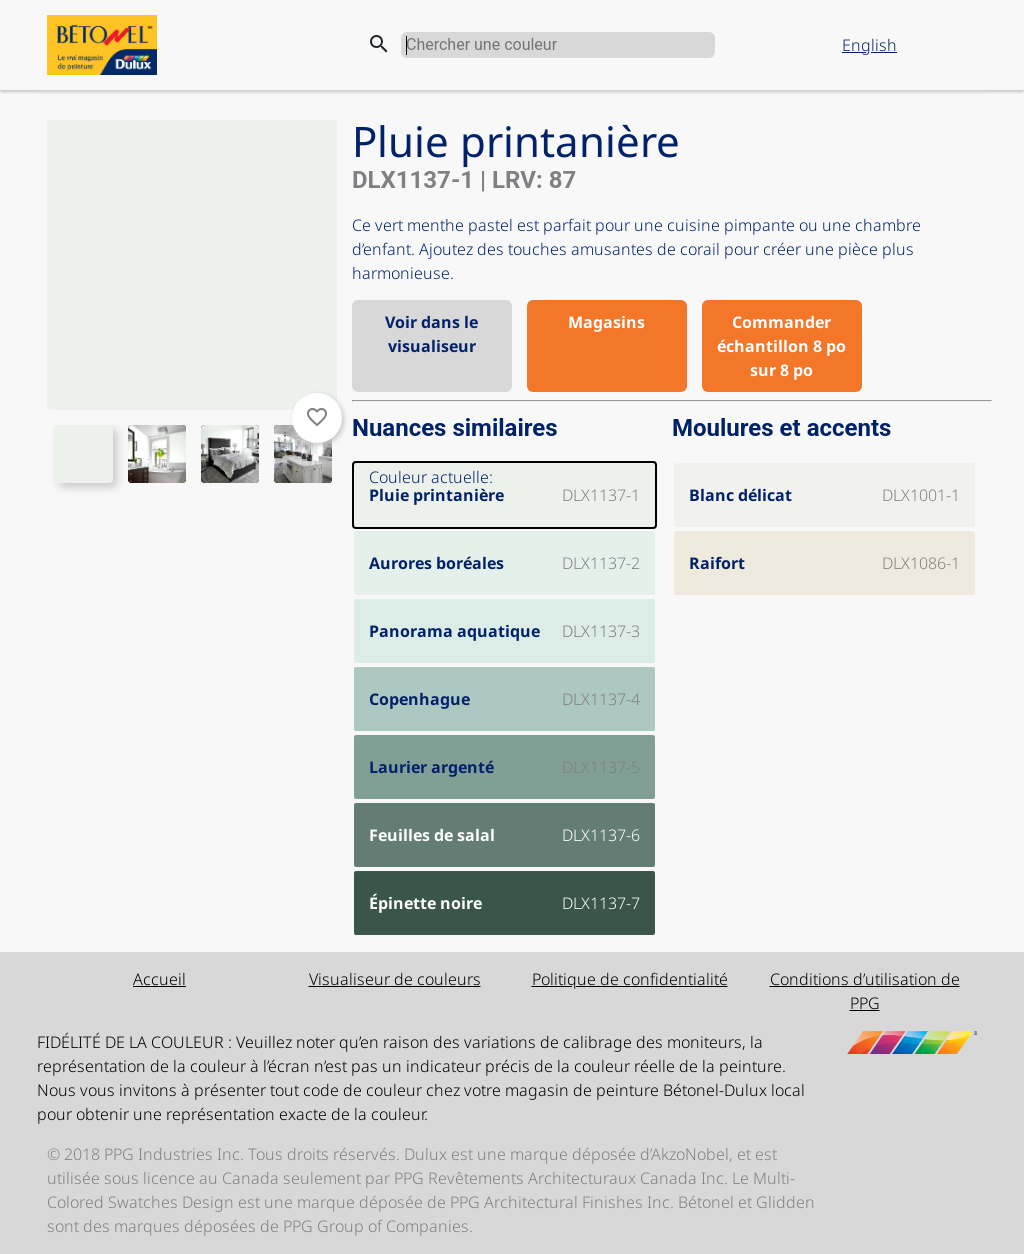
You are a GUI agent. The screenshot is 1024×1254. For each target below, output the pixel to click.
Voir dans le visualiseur (431, 334)
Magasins (606, 322)
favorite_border (317, 417)
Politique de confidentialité (630, 979)
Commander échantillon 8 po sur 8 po (781, 346)
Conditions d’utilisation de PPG (865, 991)
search (379, 44)
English (869, 45)
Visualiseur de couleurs (395, 979)
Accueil (159, 979)
